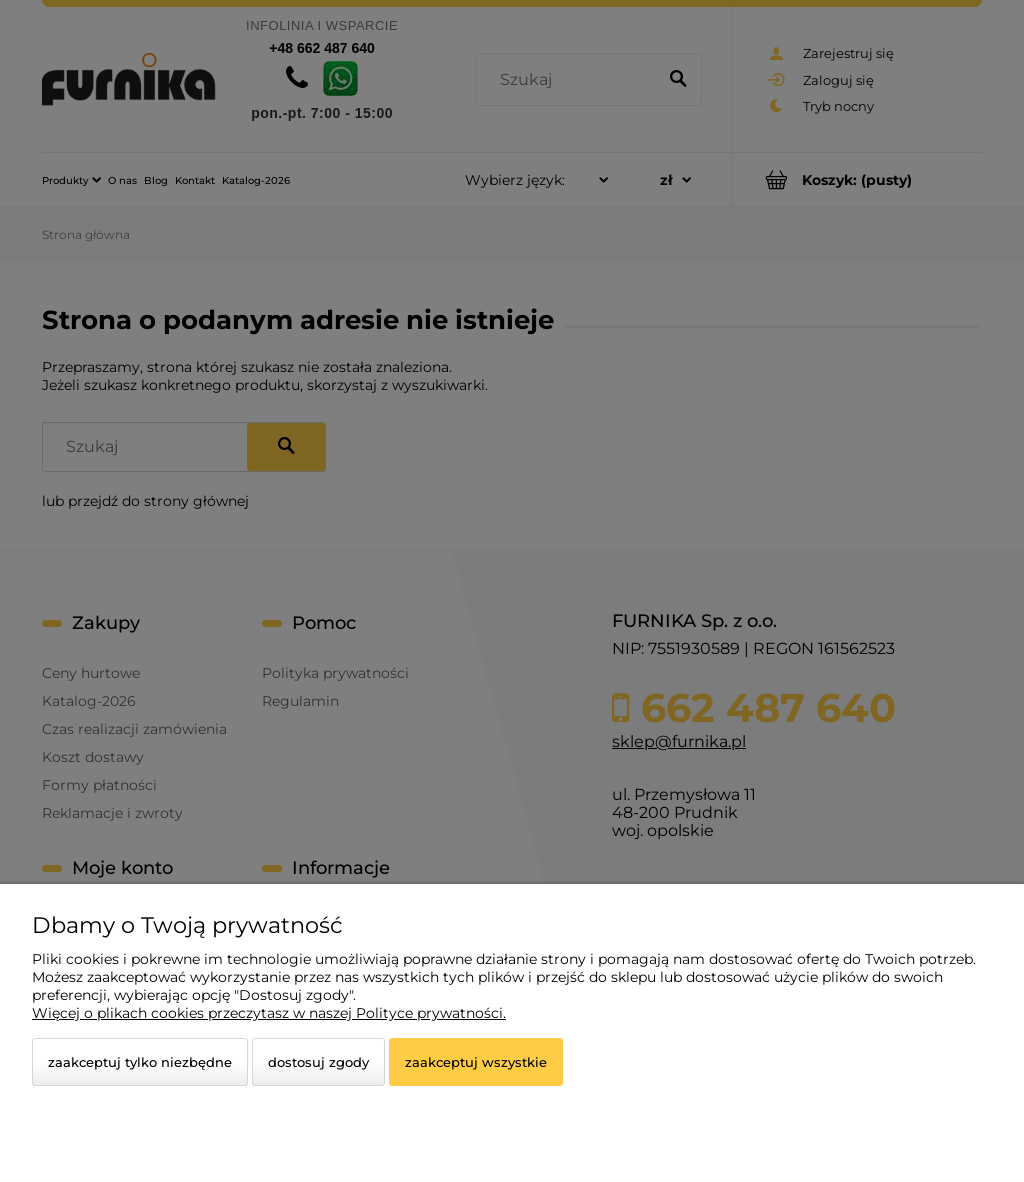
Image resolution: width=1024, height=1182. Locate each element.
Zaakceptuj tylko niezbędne (140, 1062)
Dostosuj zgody (318, 1062)
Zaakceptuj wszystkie (476, 1062)
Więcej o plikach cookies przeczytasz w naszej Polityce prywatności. (269, 1013)
